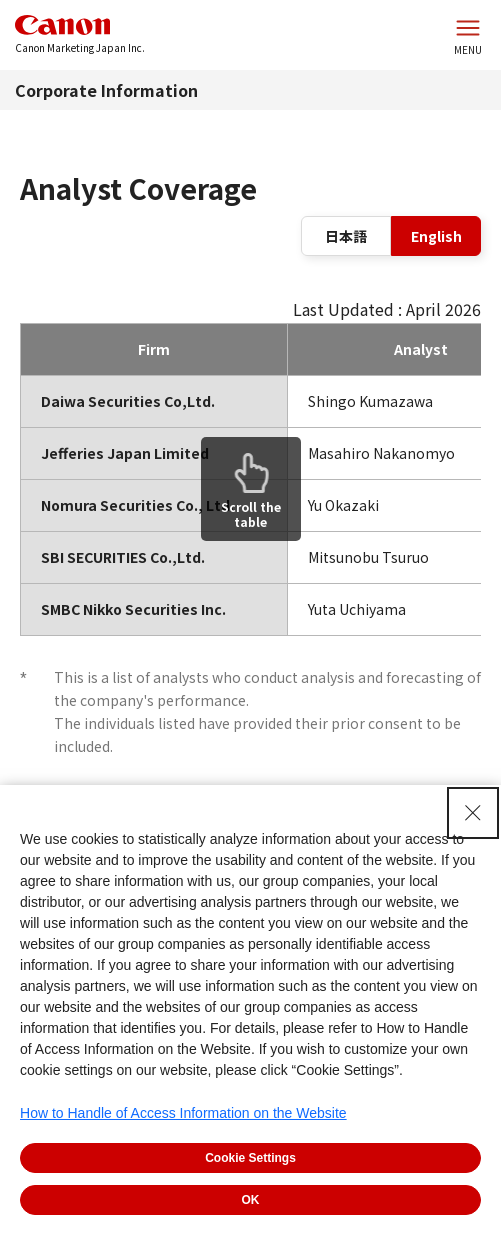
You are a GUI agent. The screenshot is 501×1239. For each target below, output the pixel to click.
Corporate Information (106, 90)
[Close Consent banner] (473, 813)
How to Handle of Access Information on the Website (183, 1113)
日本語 (346, 236)
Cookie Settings (250, 1158)
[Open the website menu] (468, 35)
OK (251, 1200)
